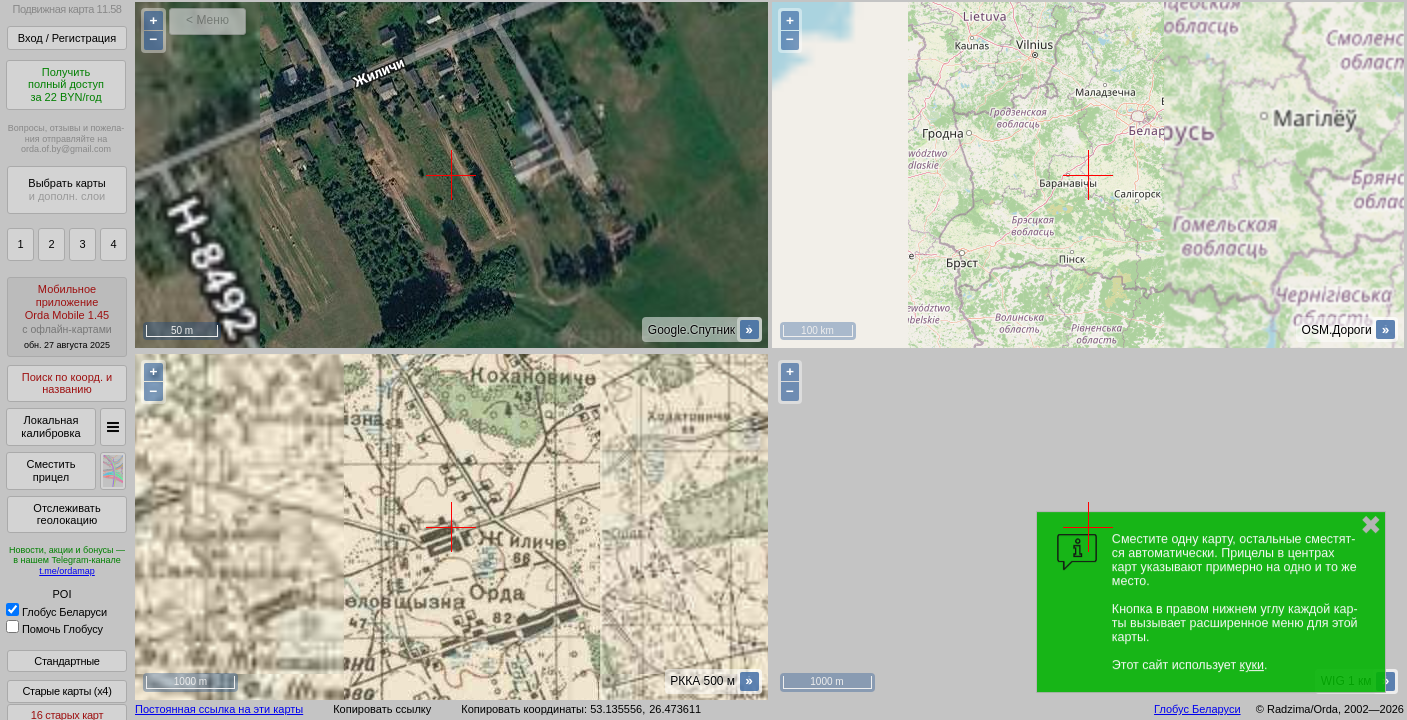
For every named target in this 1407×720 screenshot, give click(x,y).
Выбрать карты (66, 189)
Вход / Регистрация (67, 38)
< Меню (207, 20)
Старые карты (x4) (66, 691)
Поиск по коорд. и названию (67, 383)
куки (1252, 665)
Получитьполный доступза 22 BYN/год (66, 84)
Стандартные (66, 661)
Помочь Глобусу (54, 629)
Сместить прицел (50, 470)
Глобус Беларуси (56, 612)
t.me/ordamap (67, 571)
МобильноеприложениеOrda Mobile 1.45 (67, 316)
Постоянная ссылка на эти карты (219, 709)
